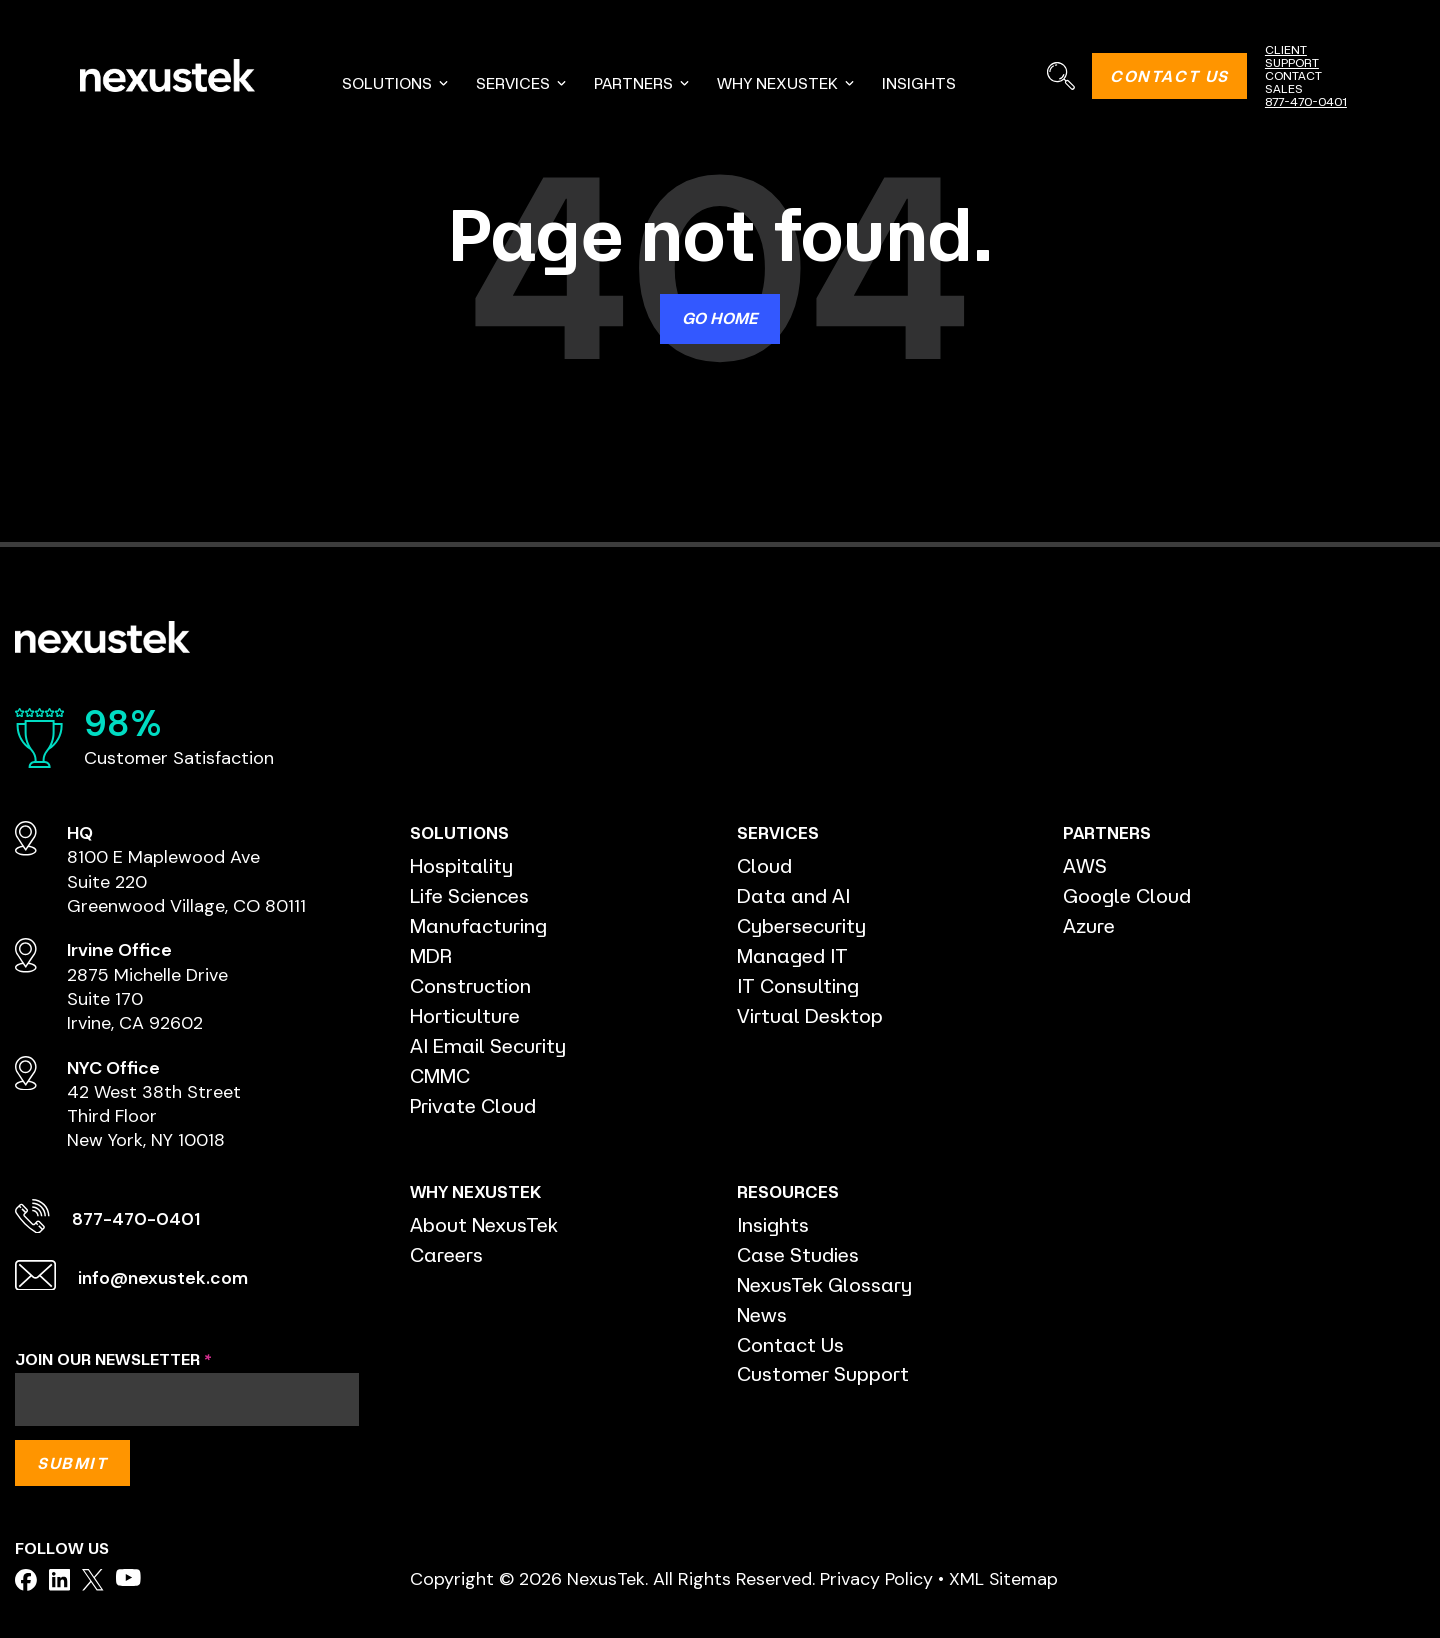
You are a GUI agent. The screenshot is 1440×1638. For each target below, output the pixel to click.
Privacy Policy (876, 1578)
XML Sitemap (1004, 1578)
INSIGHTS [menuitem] (919, 83)
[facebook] (26, 1580)
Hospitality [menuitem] (461, 865)
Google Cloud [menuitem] (1127, 895)
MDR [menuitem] (431, 955)
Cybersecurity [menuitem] (802, 925)
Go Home (720, 318)
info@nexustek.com (165, 1278)
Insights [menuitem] (773, 1224)
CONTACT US (1169, 76)
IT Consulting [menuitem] (798, 985)
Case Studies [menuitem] (799, 1254)
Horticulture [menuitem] (465, 1015)
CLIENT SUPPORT (1292, 56)
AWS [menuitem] (1085, 865)
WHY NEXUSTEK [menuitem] (786, 83)
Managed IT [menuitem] (793, 955)
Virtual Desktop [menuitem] (810, 1015)
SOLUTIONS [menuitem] (396, 83)
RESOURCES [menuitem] (784, 1192)
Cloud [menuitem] (764, 865)
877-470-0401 (1306, 101)
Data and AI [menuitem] (793, 895)
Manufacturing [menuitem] (478, 925)
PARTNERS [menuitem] (642, 83)
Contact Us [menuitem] (790, 1344)
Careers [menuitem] (447, 1254)
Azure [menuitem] (1089, 925)
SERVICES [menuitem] (522, 83)
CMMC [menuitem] (440, 1075)
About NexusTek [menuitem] (485, 1224)
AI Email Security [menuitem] (488, 1045)
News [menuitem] (762, 1314)
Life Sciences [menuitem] (471, 895)
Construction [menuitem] (470, 985)
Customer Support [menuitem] (823, 1374)
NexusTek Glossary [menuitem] (825, 1284)
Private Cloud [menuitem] (474, 1105)
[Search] (1060, 75)
